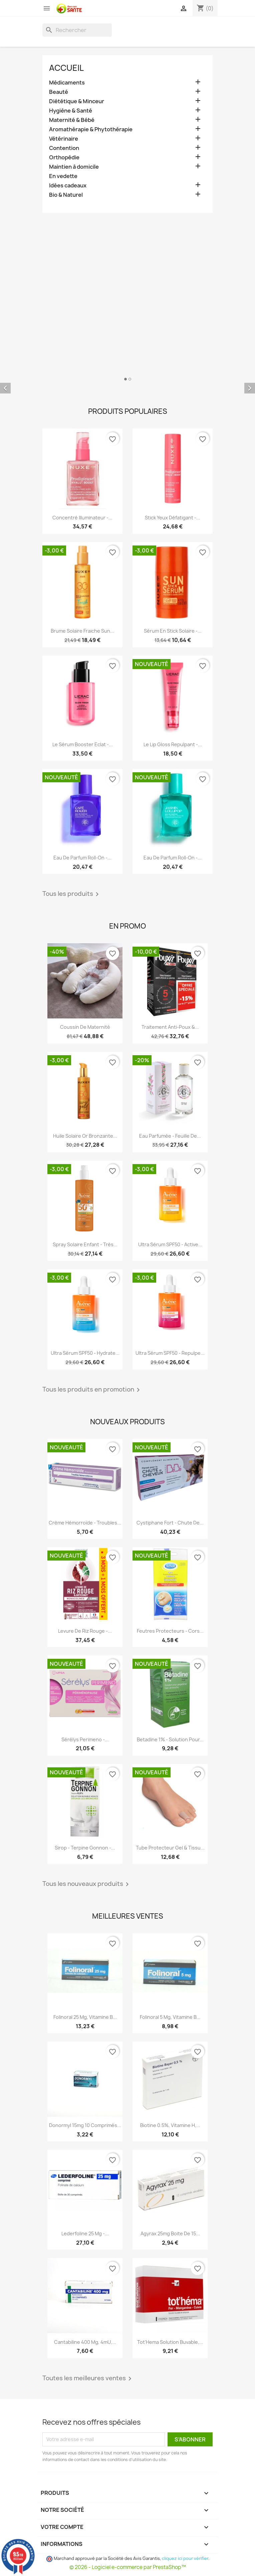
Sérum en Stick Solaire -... (173, 631)
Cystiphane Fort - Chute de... (170, 1522)
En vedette (63, 176)
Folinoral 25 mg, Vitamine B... (85, 2017)
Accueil (66, 67)
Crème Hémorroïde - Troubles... (85, 1522)
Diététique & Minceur (76, 101)
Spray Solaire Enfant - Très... (85, 1244)
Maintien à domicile (74, 166)
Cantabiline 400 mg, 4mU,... (85, 2342)
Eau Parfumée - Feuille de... (170, 1136)
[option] (127, 382)
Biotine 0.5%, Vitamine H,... (170, 2125)
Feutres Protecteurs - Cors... (170, 1631)
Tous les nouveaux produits (86, 1884)
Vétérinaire (63, 138)
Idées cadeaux (67, 185)
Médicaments (67, 82)
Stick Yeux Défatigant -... (172, 517)
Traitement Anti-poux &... (170, 1027)
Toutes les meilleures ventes (88, 2379)
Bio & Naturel (66, 194)
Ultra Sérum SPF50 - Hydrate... (85, 1353)
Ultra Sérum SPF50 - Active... (170, 1244)
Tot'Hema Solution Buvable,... (170, 2342)
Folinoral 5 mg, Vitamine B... (170, 2017)
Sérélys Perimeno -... (85, 1739)
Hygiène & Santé (70, 110)
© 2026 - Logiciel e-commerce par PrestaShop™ (127, 2567)
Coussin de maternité (85, 1027)
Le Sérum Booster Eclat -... (82, 744)
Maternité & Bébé (71, 120)
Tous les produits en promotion (92, 1390)
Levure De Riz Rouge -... (85, 1631)
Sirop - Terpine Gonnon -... (85, 1847)
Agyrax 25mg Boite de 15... (170, 2233)
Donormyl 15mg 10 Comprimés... (85, 2125)
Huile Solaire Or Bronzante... (85, 1136)
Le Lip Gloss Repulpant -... (173, 744)
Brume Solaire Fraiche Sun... (82, 631)
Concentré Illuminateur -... (82, 517)
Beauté (58, 92)
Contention (64, 148)
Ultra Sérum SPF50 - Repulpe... (170, 1353)
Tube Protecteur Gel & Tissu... (170, 1847)
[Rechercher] (77, 30)
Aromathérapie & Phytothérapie (91, 129)
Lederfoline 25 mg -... (85, 2233)
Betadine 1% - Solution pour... (170, 1739)
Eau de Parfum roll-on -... (82, 857)
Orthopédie (64, 157)
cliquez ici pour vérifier (185, 2558)
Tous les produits (71, 894)
